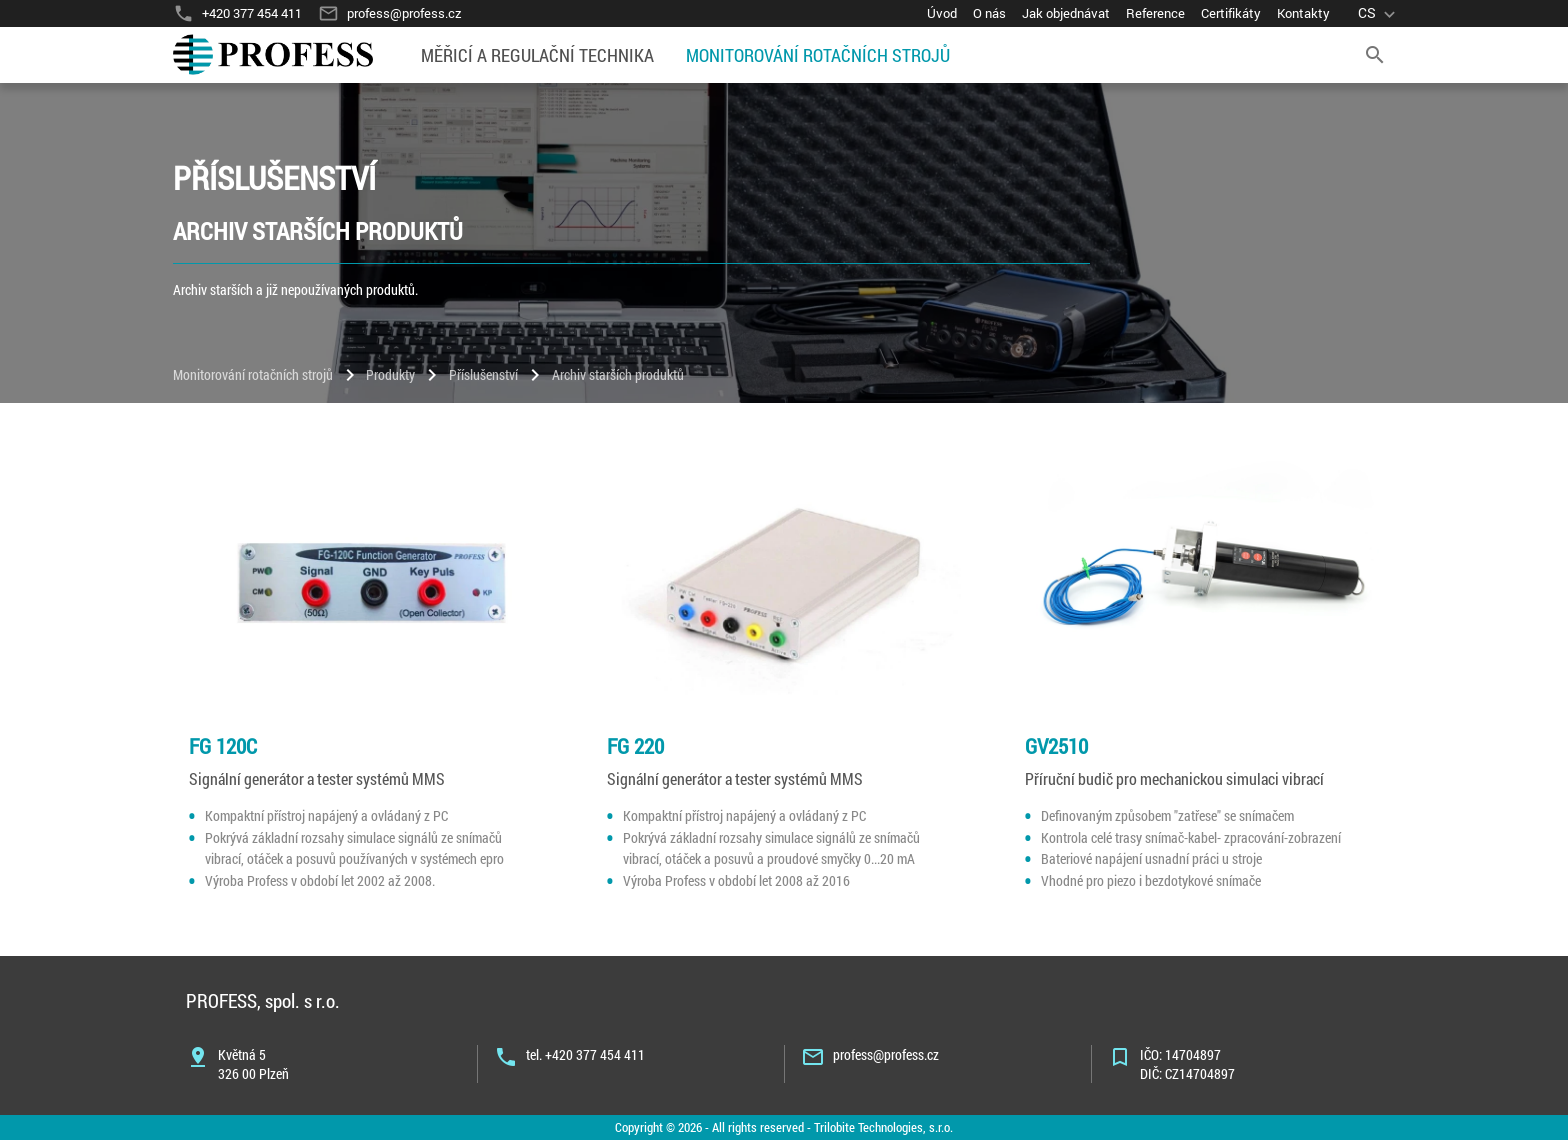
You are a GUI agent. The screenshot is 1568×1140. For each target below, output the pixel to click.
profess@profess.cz (886, 1054)
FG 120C (223, 746)
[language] (1378, 13)
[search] (1375, 55)
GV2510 (1056, 746)
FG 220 (635, 746)
